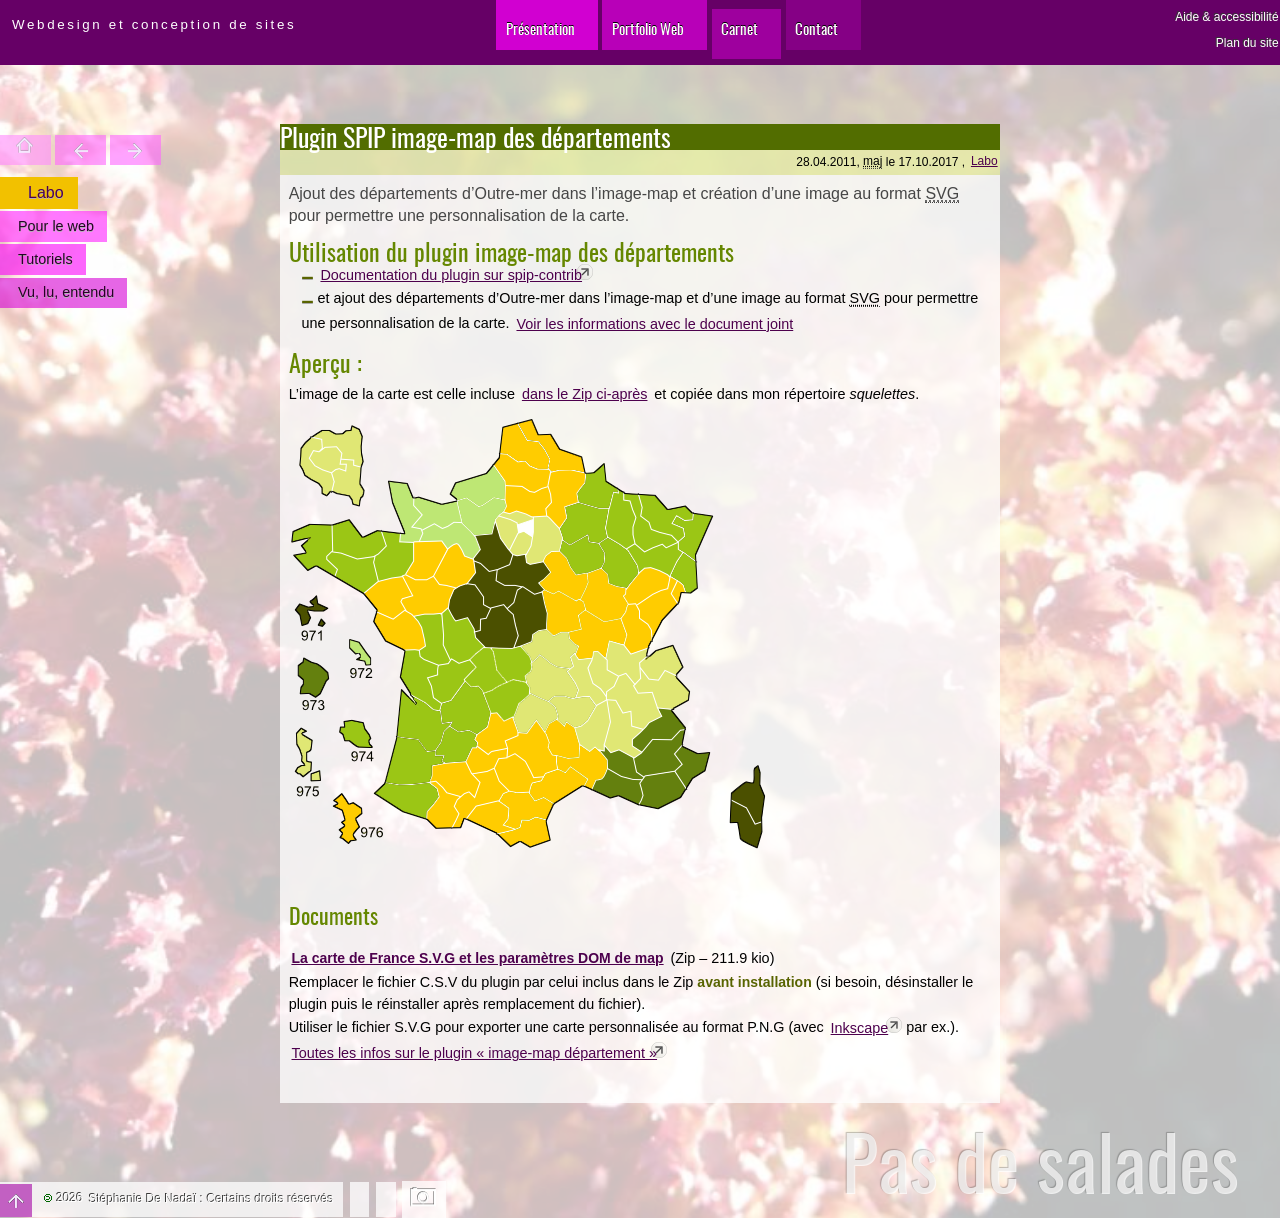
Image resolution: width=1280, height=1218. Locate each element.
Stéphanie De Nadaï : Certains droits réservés (211, 1199)
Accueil (19, 150)
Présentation (497, 39)
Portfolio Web (631, 39)
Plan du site (1247, 43)
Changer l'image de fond (424, 1199)
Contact (845, 39)
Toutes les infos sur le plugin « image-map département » (475, 1053)
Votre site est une (105, 150)
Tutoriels (44, 259)
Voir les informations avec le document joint (654, 324)
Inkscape (860, 1028)
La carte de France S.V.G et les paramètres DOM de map (477, 958)
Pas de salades (1040, 1161)
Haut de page (16, 1200)
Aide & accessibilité (1226, 17)
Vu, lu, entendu (65, 292)
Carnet (748, 39)
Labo (984, 161)
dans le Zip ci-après (585, 394)
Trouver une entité (62, 150)
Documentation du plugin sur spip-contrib (451, 275)
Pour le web (55, 226)
